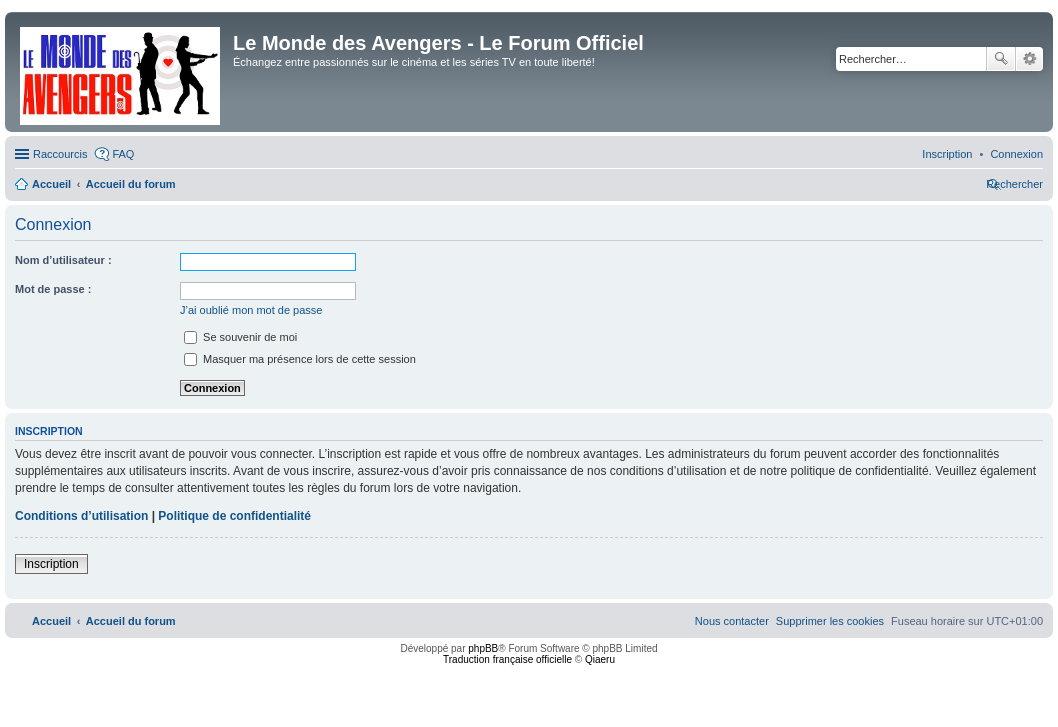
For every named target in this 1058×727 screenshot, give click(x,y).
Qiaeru (600, 659)
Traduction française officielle (507, 659)
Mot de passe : (53, 289)
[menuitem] (1016, 154)
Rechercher (1001, 59)
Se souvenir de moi (240, 337)
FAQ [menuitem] (123, 154)
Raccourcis (60, 154)
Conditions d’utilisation (81, 516)
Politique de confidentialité (234, 516)
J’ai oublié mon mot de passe (251, 310)
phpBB (483, 648)
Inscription (51, 564)
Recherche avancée (1029, 59)
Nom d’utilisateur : (63, 260)
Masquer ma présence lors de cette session (300, 359)
